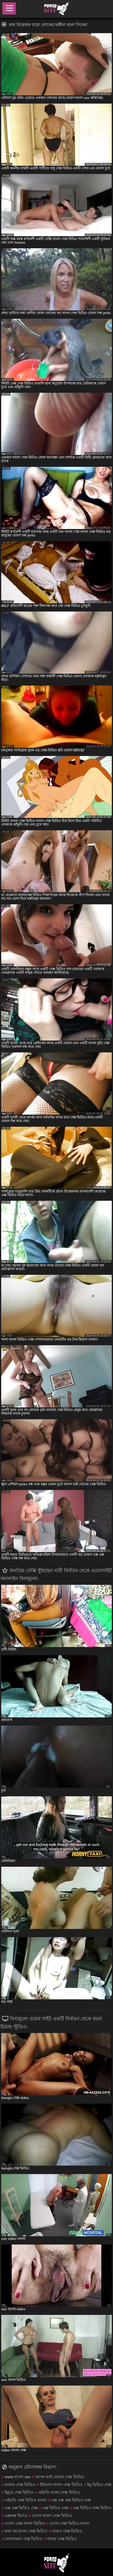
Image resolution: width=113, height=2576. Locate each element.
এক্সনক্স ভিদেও (16, 2516)
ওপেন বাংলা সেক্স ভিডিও (52, 2516)
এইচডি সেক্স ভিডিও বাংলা (25, 2500)
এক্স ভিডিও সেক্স (55, 2508)
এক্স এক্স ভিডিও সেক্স (21, 2508)
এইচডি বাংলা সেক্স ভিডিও (59, 2492)
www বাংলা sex (17, 2477)
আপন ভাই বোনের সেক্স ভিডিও (59, 2477)
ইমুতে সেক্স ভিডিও (19, 2492)
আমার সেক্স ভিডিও (20, 2485)
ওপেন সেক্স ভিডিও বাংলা (69, 2523)
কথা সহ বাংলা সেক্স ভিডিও (26, 2531)
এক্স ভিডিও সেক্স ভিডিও (92, 2508)
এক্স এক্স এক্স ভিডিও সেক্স (71, 2500)
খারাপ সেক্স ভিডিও (67, 2531)
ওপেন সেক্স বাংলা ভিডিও (25, 2523)
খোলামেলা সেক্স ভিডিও (23, 2539)
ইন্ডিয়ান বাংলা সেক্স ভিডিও (61, 2485)
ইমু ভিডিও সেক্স (99, 2485)
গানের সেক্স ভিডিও (62, 2539)
